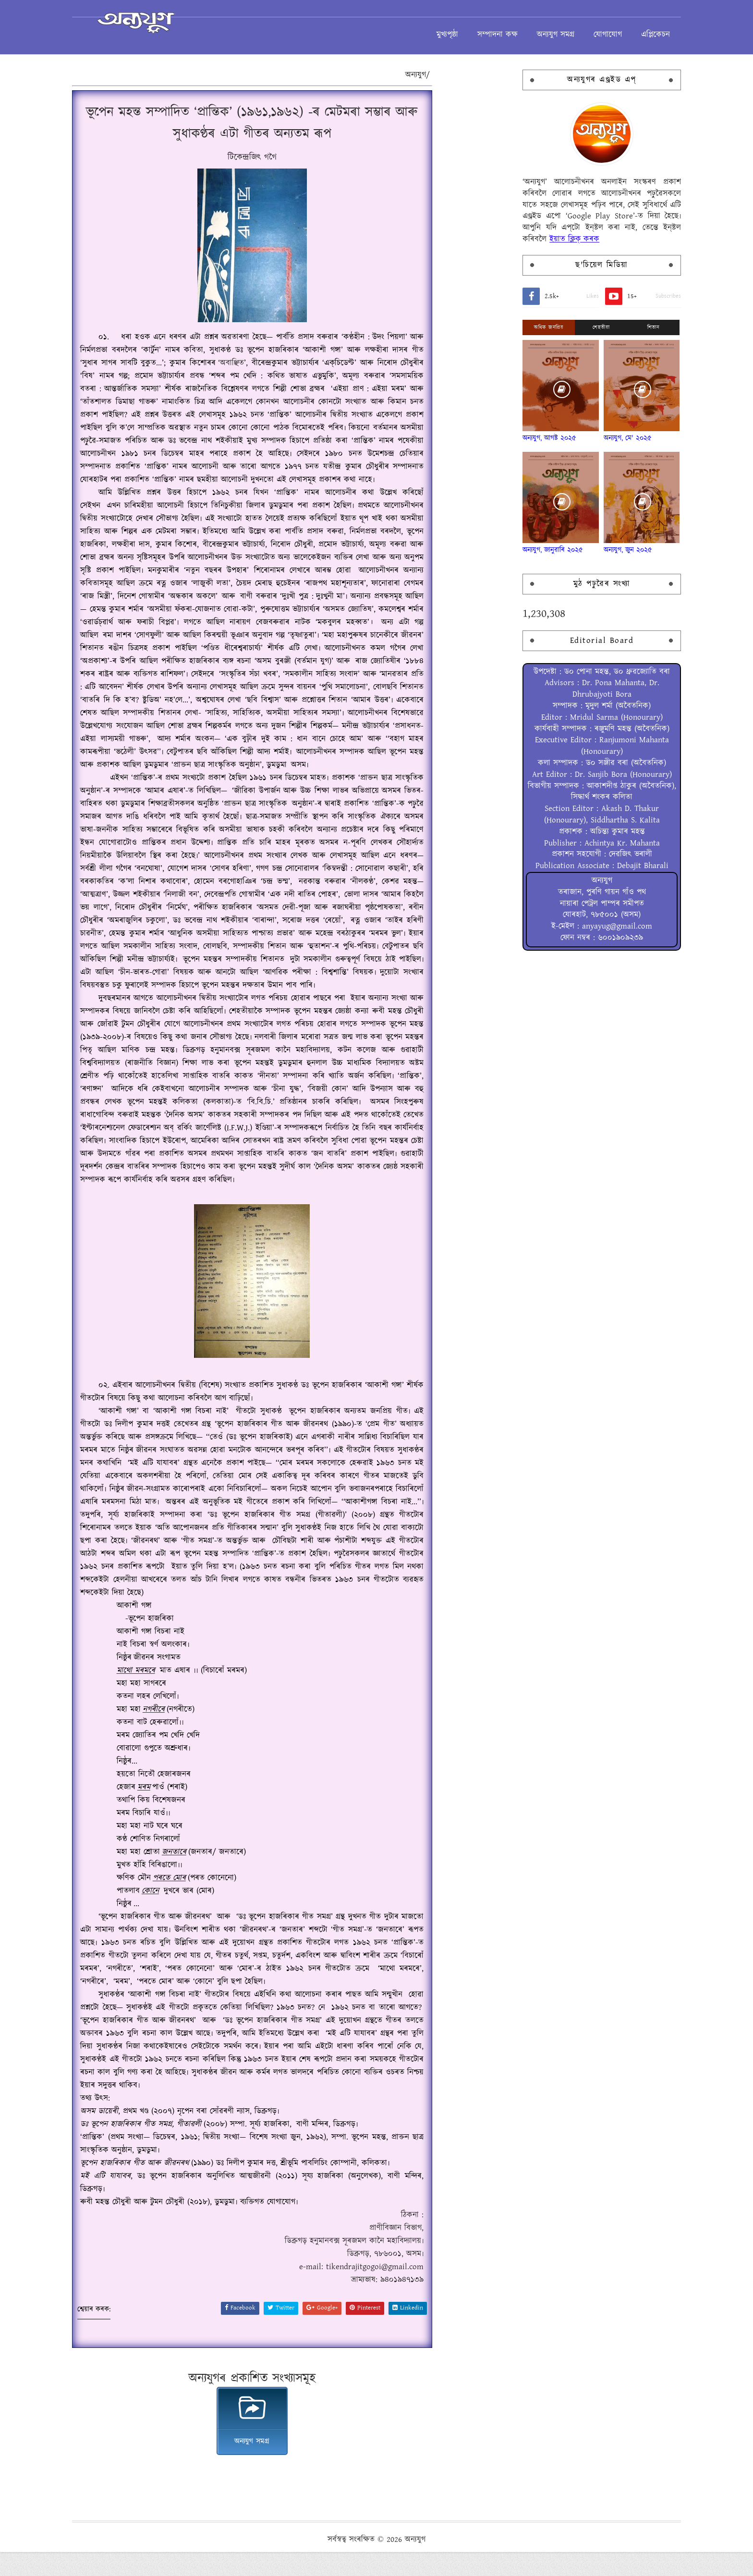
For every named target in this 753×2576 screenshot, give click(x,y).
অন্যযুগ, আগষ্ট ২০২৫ (511, 444)
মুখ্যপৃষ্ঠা (409, 31)
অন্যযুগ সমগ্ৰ (517, 31)
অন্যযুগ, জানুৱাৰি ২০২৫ (515, 556)
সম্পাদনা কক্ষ (459, 31)
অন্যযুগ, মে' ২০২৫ (589, 444)
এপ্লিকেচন (617, 31)
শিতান (615, 333)
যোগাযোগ (570, 31)
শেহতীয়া (563, 333)
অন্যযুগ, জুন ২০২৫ (589, 556)
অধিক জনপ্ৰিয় (510, 333)
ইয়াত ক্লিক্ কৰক (536, 245)
